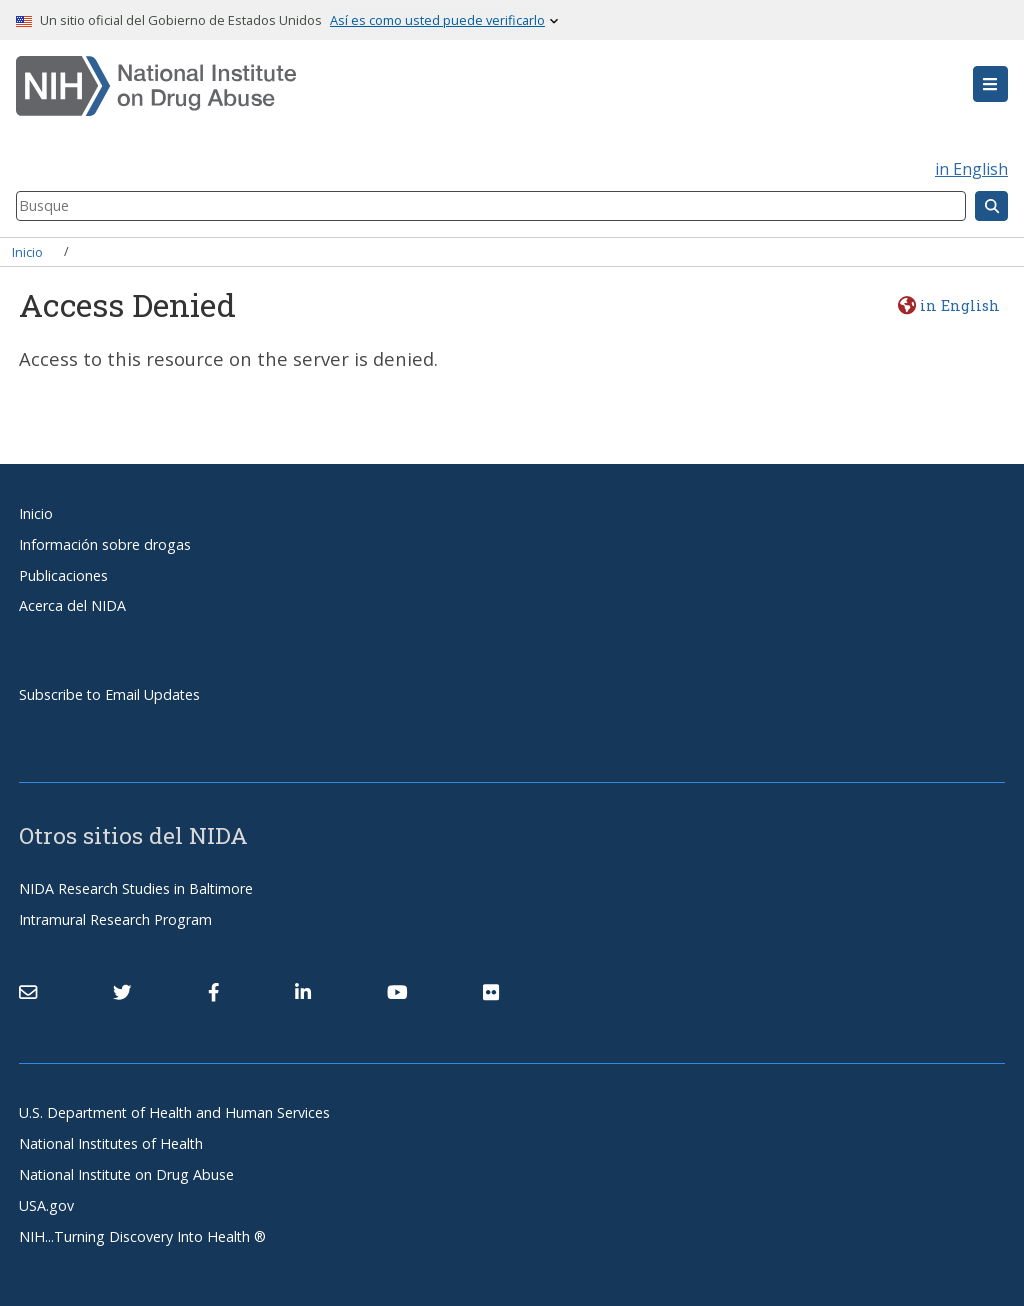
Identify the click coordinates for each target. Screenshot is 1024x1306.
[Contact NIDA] (28, 992)
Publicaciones (63, 575)
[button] (990, 84)
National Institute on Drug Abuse (126, 1174)
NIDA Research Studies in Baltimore (136, 888)
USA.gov (46, 1205)
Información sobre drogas (105, 544)
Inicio (27, 251)
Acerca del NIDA (72, 605)
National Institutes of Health (111, 1143)
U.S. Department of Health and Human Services (174, 1112)
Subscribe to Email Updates (109, 694)
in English (971, 169)
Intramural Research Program (115, 919)
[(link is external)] (122, 992)
